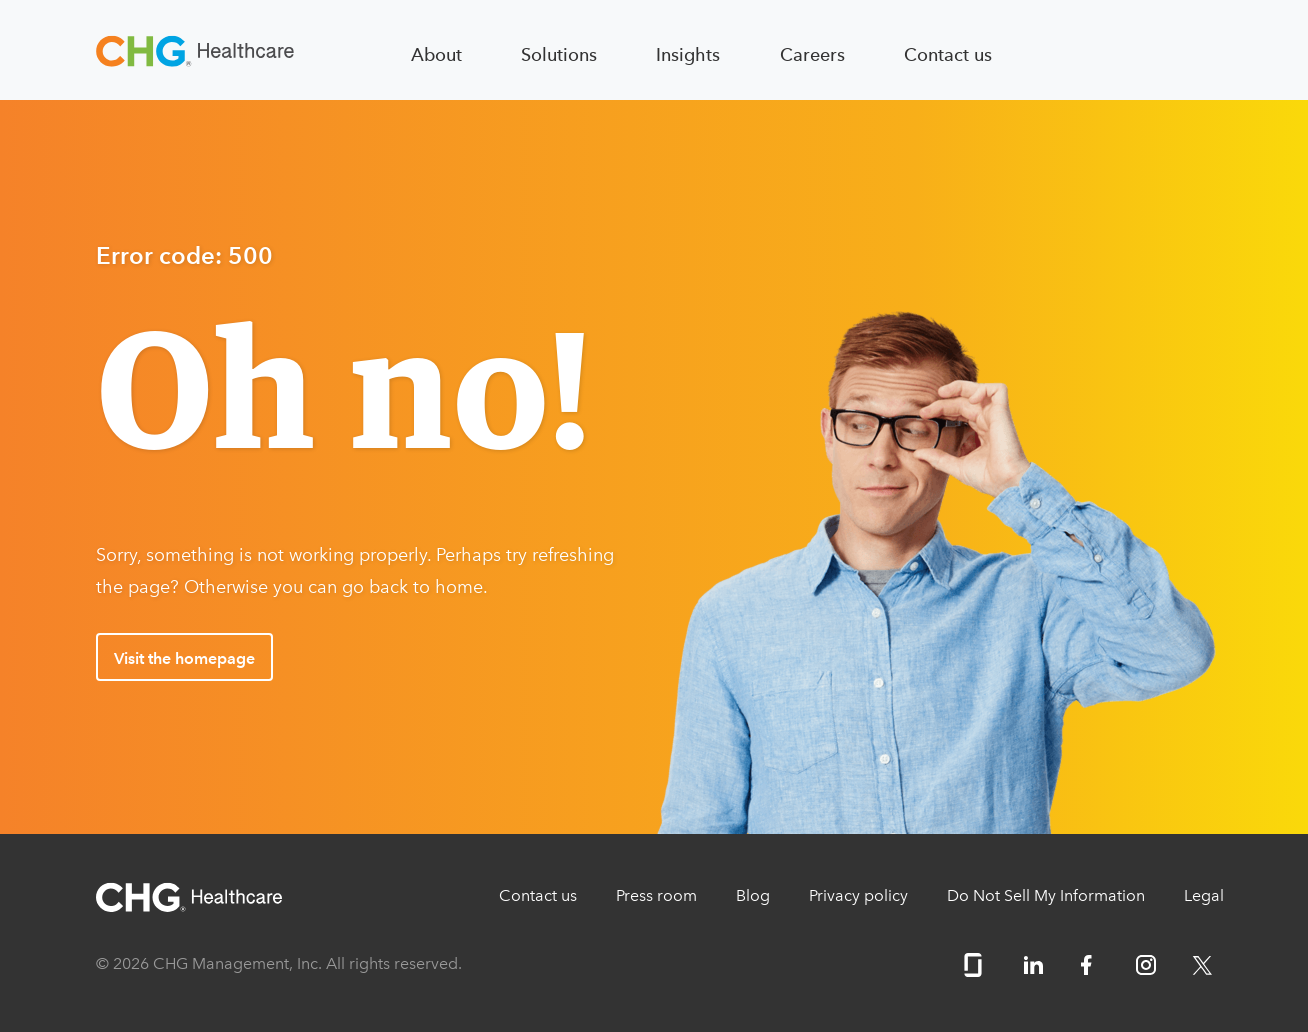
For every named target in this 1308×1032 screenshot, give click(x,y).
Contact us (948, 54)
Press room (656, 895)
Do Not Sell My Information (1046, 895)
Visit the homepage (184, 658)
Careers (812, 54)
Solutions (559, 54)
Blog (753, 895)
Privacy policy (858, 895)
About (436, 54)
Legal (1204, 895)
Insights (688, 54)
